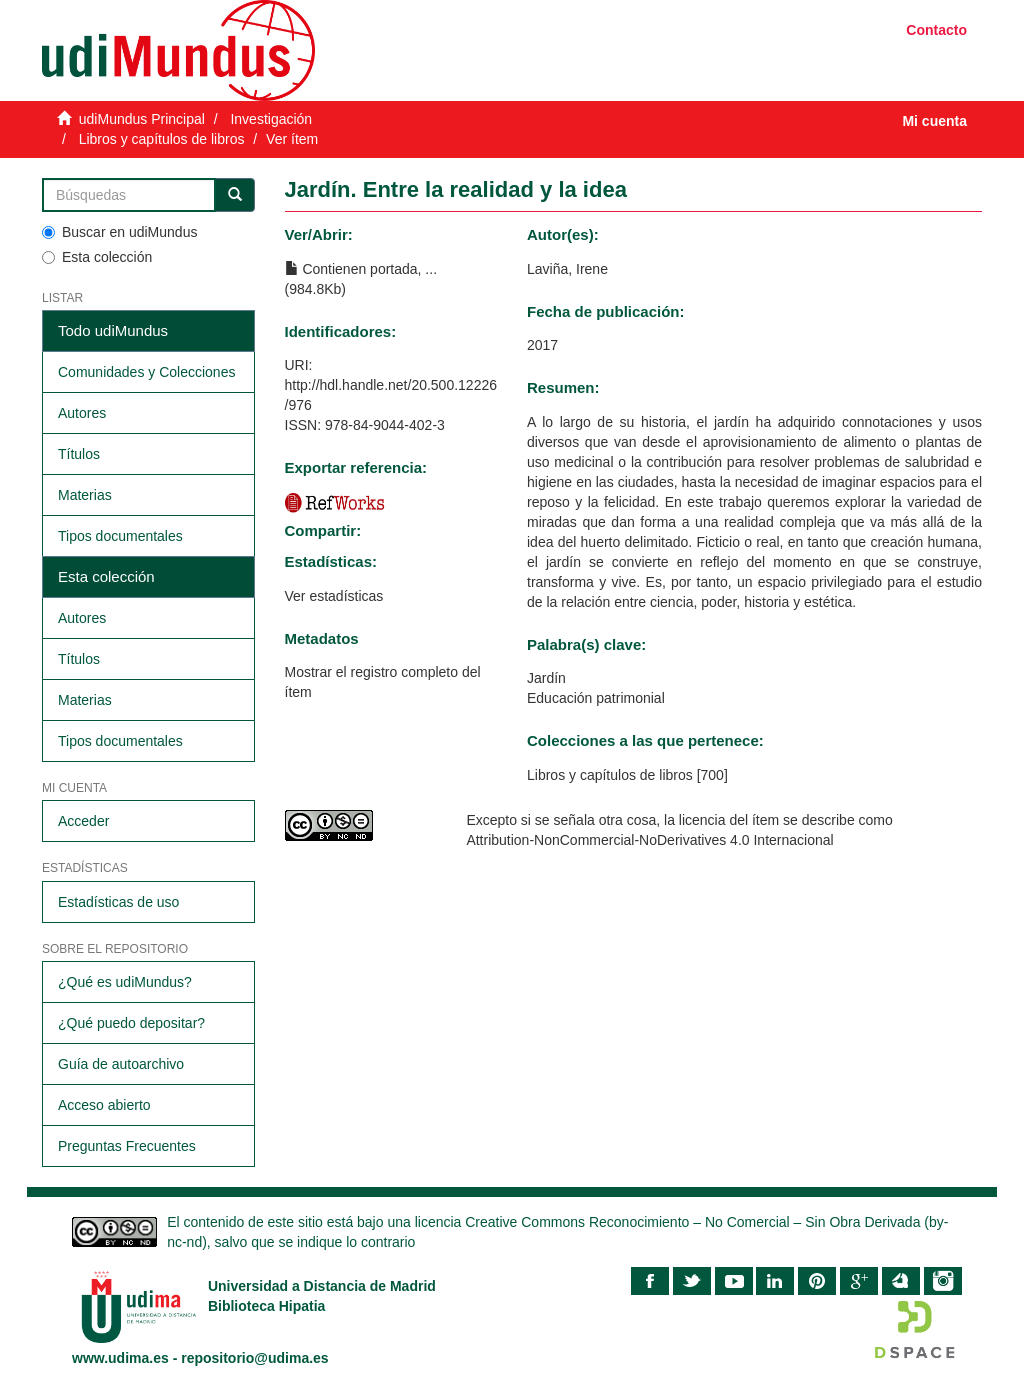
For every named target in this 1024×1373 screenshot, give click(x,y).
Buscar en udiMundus (119, 232)
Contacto (936, 30)
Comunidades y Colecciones (146, 372)
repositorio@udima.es (254, 1358)
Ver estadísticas (334, 596)
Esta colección (97, 257)
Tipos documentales (120, 536)
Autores (82, 413)
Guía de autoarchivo (121, 1064)
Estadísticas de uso (118, 902)
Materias (85, 495)
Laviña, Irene (567, 269)
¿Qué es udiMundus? (125, 982)
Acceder (83, 821)
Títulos (79, 454)
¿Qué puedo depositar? (131, 1023)
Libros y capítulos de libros (162, 139)
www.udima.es (120, 1358)
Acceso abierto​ (104, 1105)
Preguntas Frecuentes (127, 1146)
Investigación (271, 119)
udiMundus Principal (142, 119)
